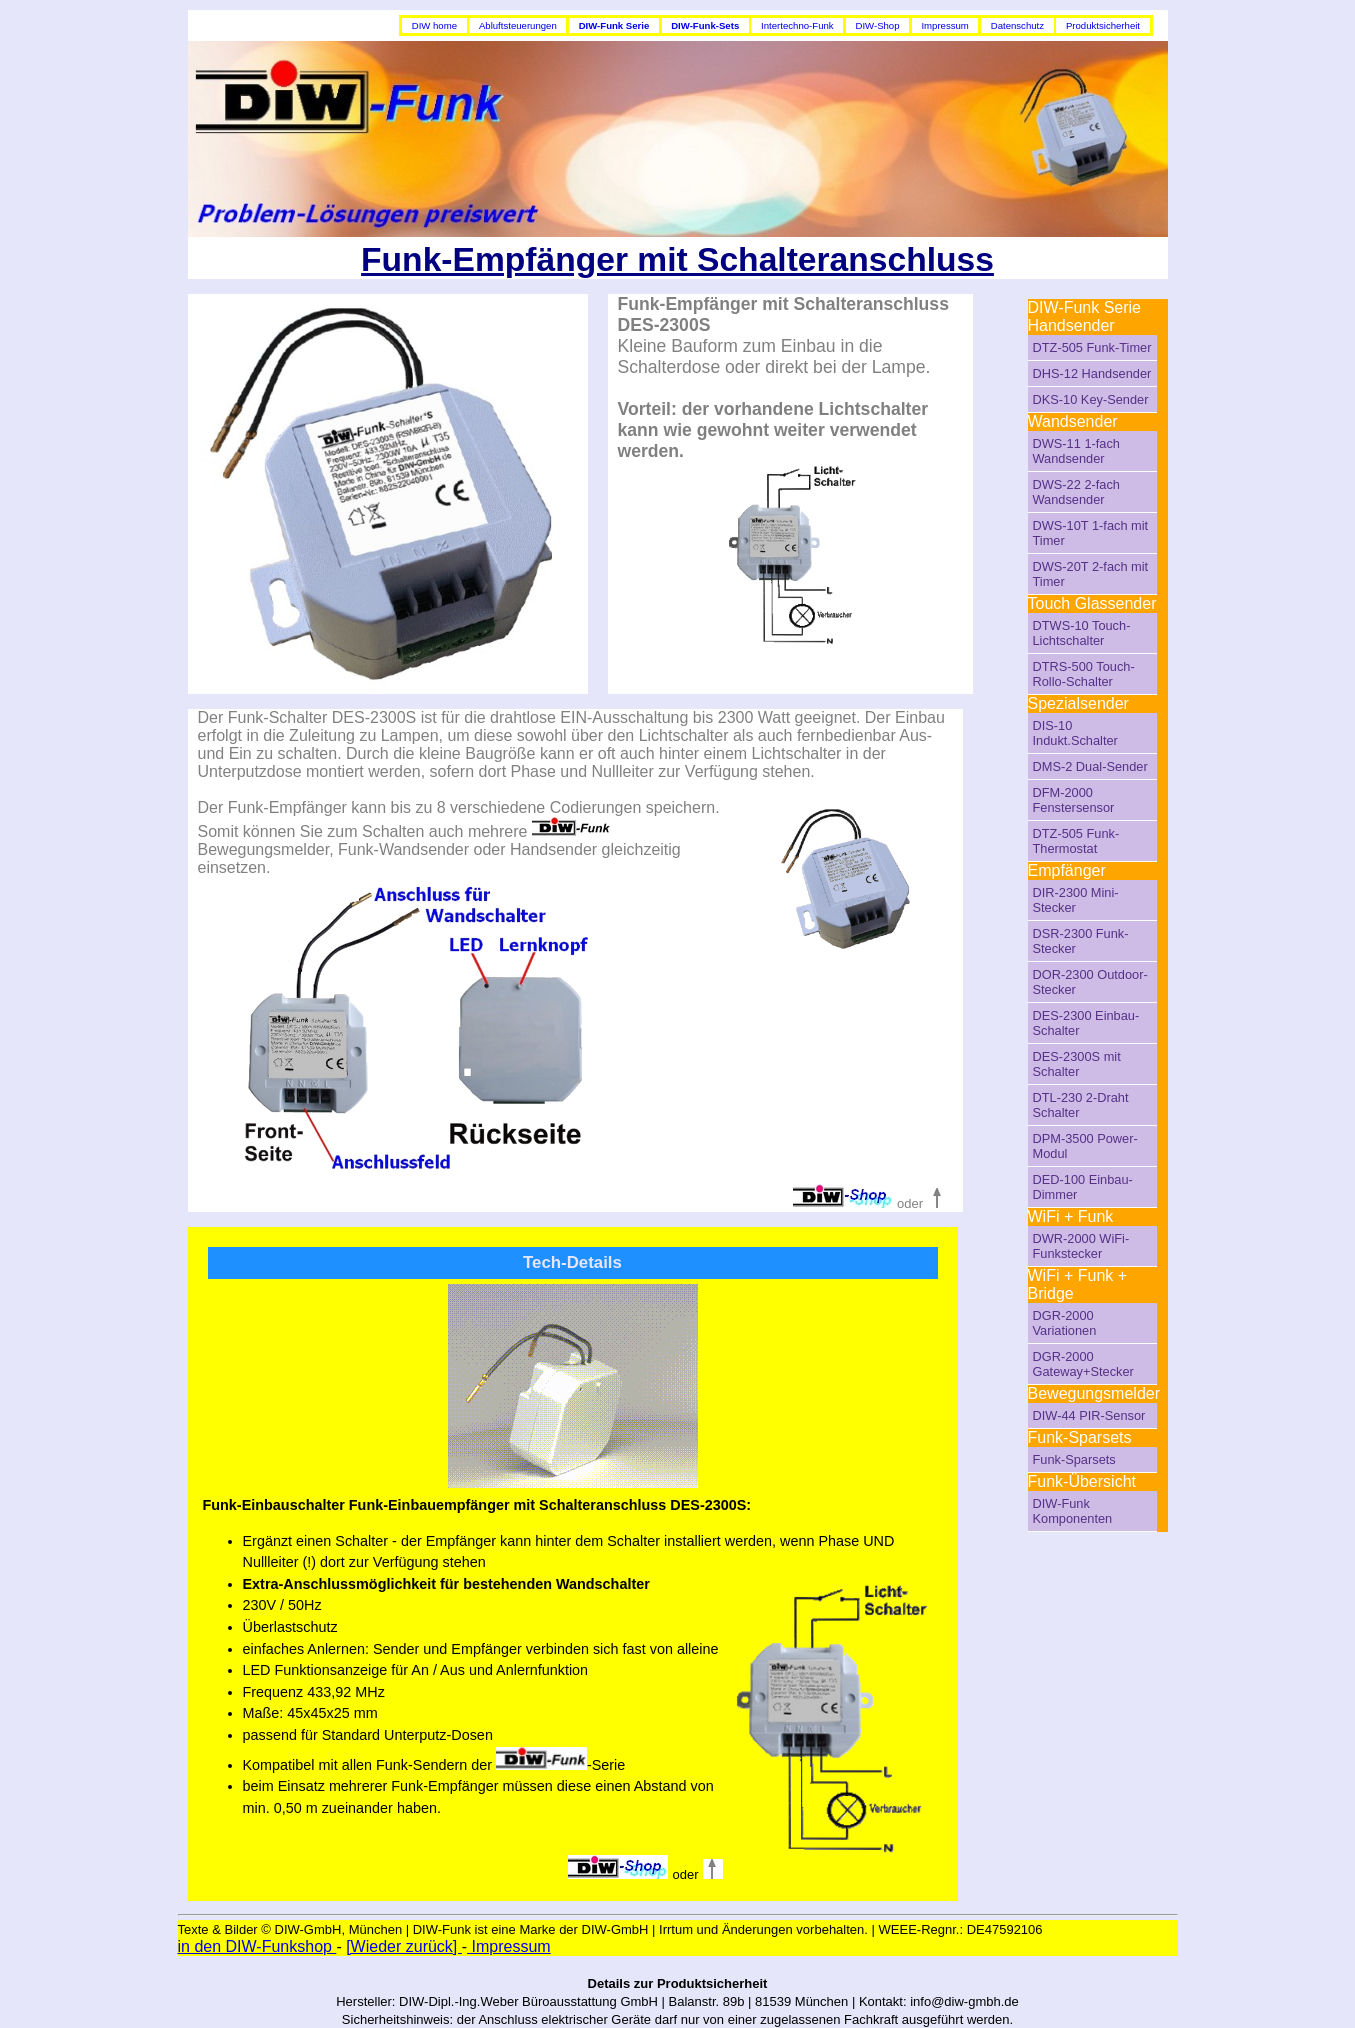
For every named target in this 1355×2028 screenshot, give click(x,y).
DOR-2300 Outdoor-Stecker (1090, 982)
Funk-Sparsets (1074, 1459)
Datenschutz (1017, 25)
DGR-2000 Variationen (1065, 1323)
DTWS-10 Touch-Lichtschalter (1082, 633)
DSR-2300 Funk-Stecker (1081, 941)
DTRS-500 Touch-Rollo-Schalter (1084, 674)
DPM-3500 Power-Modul (1085, 1146)
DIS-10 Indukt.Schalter (1075, 733)
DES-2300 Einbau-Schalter (1086, 1023)
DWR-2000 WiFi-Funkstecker (1081, 1246)
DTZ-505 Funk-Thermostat (1076, 841)
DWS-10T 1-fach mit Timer (1091, 533)
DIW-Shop (877, 25)
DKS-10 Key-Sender (1091, 399)
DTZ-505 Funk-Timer (1092, 347)
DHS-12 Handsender (1092, 373)
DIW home (434, 25)
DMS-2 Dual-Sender (1090, 766)
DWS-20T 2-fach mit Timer (1091, 574)
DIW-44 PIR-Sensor (1089, 1415)
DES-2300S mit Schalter (1077, 1064)
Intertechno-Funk (797, 25)
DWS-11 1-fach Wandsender (1076, 451)
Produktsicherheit (1103, 25)
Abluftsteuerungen (518, 25)
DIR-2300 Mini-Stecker (1076, 900)
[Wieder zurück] (404, 1946)
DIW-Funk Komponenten (1073, 1511)
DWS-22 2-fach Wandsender (1076, 492)
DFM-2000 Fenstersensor (1074, 800)
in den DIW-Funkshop (257, 1946)
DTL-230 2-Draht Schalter (1081, 1105)
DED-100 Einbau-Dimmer (1083, 1187)
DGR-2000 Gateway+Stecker (1083, 1364)
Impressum (944, 25)
